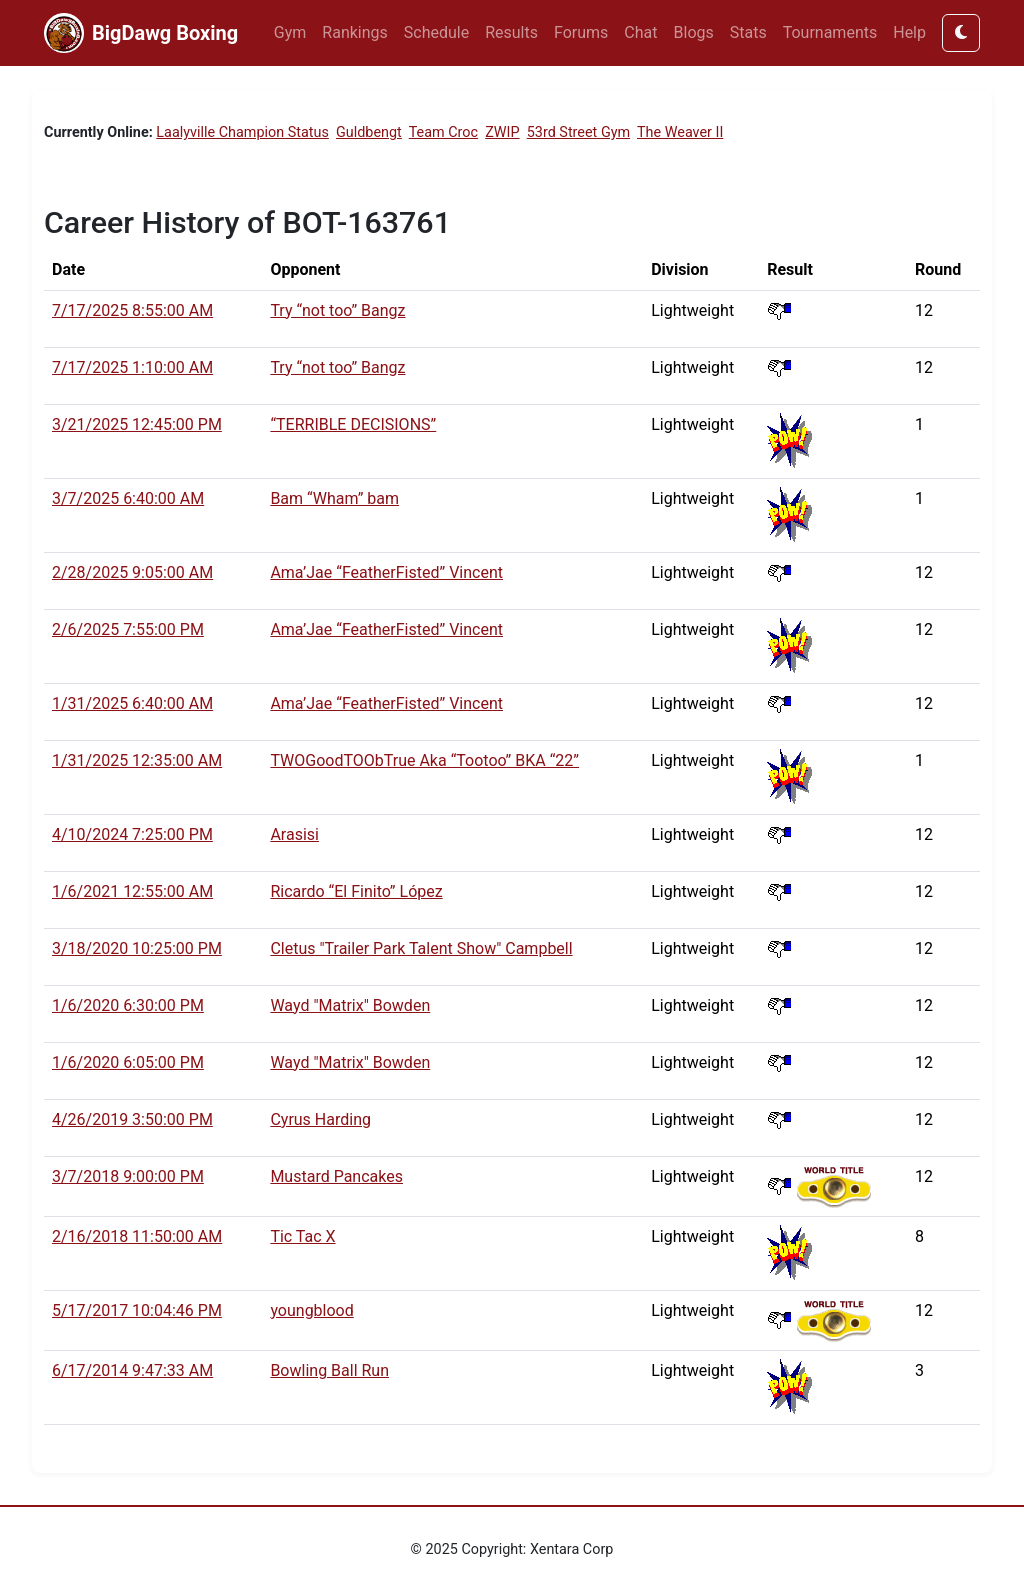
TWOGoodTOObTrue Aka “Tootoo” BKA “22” (424, 760)
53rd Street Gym (578, 132)
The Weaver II (680, 132)
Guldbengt (369, 132)
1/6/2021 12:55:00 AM (132, 891)
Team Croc (443, 132)
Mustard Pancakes (336, 1176)
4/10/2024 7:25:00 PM (132, 834)
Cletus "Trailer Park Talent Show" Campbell (421, 948)
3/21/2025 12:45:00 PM (137, 424)
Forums (581, 32)
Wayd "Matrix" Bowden (350, 1005)
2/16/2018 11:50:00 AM (137, 1236)
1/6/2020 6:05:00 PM (128, 1062)
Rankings (354, 32)
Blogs (694, 32)
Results (511, 32)
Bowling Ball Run (329, 1370)
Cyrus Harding (320, 1119)
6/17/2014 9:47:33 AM (132, 1370)
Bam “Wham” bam (334, 498)
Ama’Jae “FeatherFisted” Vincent (386, 572)
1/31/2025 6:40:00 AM (132, 703)
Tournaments (830, 32)
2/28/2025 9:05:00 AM (132, 572)
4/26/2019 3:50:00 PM (132, 1119)
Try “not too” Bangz (337, 310)
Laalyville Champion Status (242, 132)
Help (909, 32)
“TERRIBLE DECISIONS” (353, 424)
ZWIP (502, 132)
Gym (290, 32)
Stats (748, 32)
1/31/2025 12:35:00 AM (137, 760)
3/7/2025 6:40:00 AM (128, 498)
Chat (640, 32)
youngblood (311, 1310)
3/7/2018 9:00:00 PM (128, 1176)
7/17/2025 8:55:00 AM (132, 310)
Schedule (436, 32)
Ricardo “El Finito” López (356, 891)
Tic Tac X (302, 1236)
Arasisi (294, 834)
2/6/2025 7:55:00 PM (128, 629)
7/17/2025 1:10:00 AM (132, 367)
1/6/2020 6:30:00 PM (128, 1005)
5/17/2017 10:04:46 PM (137, 1310)
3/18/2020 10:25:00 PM (137, 948)
